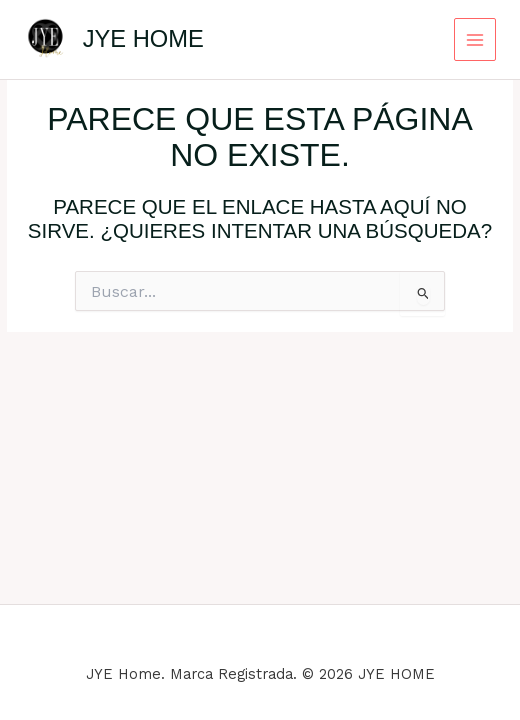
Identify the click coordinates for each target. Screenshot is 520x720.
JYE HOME (143, 39)
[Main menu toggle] (475, 39)
